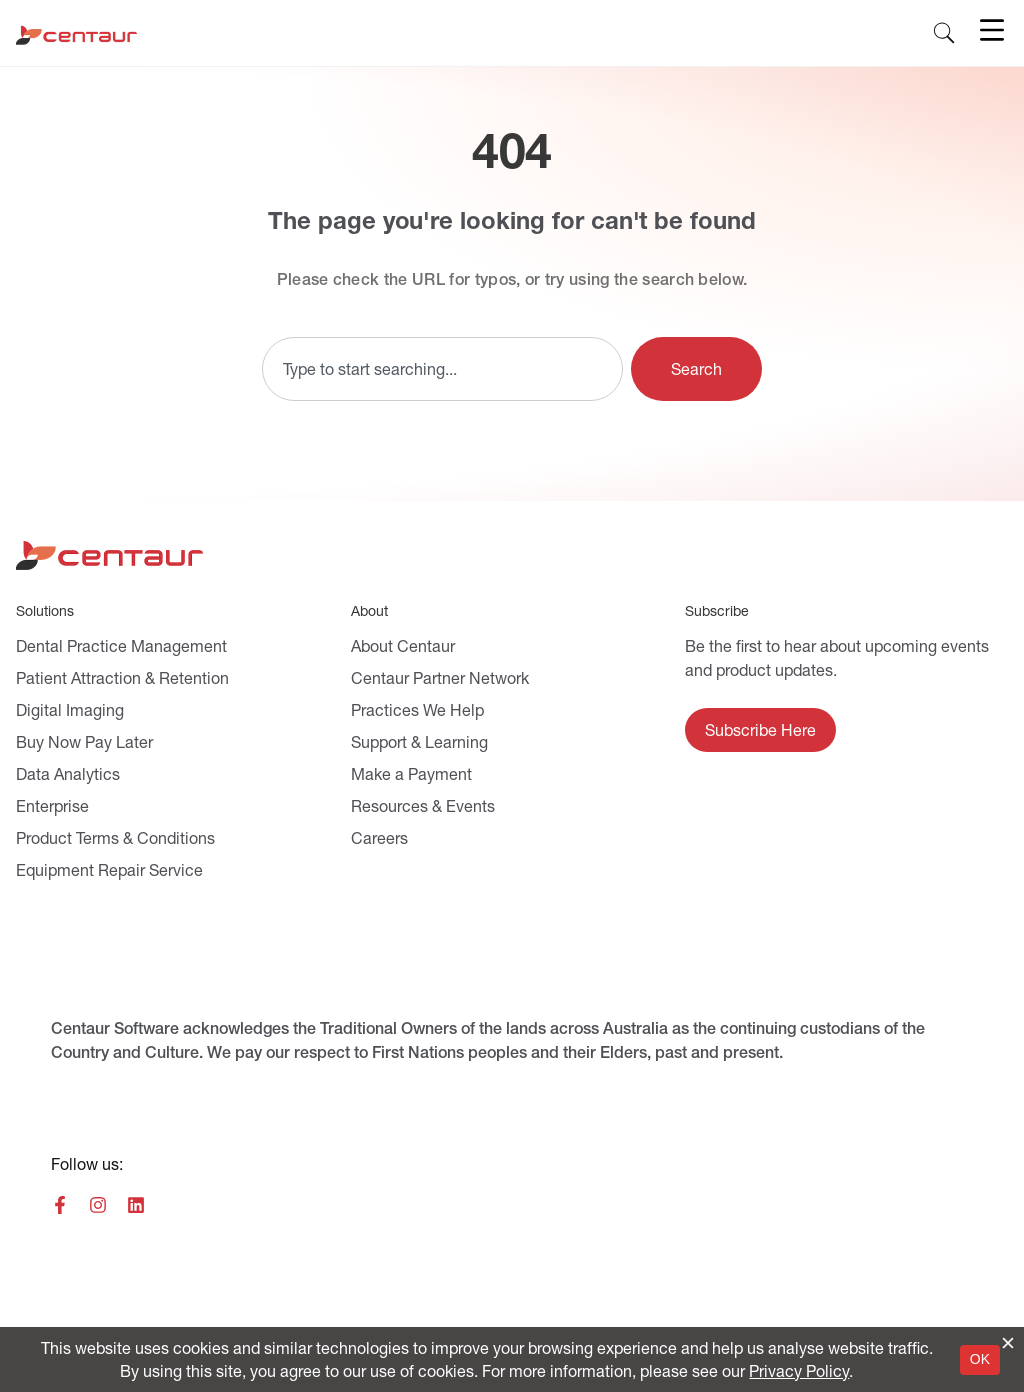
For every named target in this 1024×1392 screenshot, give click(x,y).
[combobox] (442, 369)
